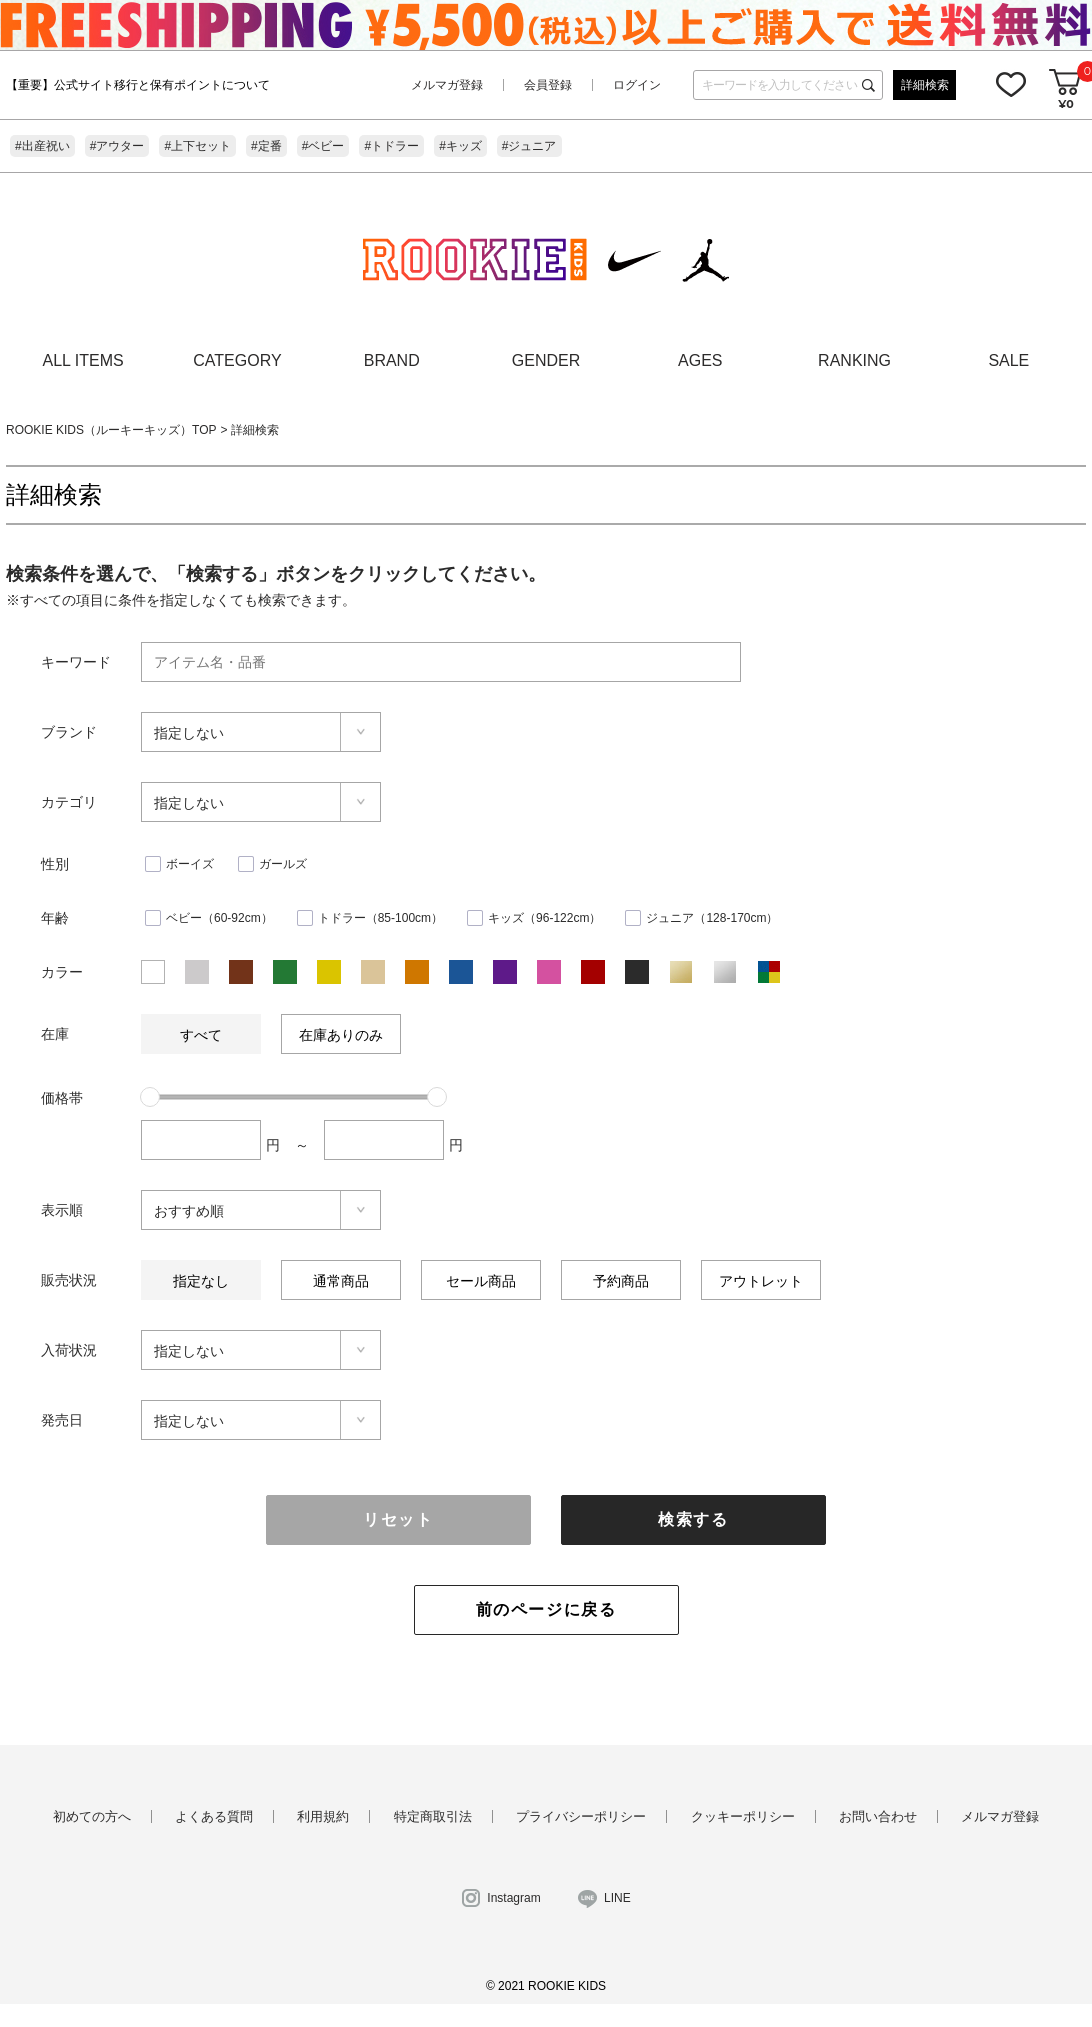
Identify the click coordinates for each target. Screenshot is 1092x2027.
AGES (700, 360)
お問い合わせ (878, 1816)
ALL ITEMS (83, 360)
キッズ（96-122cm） (544, 918)
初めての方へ (92, 1816)
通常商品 (341, 1281)
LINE (617, 1898)
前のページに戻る (546, 1609)
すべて (201, 1035)
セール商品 (481, 1281)
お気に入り (1011, 84)
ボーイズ (190, 864)
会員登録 (548, 85)
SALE (1008, 360)
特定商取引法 (433, 1816)
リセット (398, 1519)
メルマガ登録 (447, 85)
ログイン (637, 85)
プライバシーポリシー (581, 1816)
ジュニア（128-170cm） (712, 918)
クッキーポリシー (743, 1816)
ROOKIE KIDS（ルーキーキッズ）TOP (111, 430)
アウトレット (761, 1281)
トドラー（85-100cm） (380, 918)
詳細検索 (925, 85)
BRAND (392, 360)
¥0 (1065, 103)
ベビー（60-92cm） (219, 918)
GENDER (546, 360)
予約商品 (621, 1281)
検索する (693, 1519)
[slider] (150, 1097)
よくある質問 (214, 1816)
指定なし (201, 1281)
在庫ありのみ (341, 1035)
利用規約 (323, 1816)
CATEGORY (237, 360)
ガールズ (283, 864)
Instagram (513, 1898)
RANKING (854, 360)
